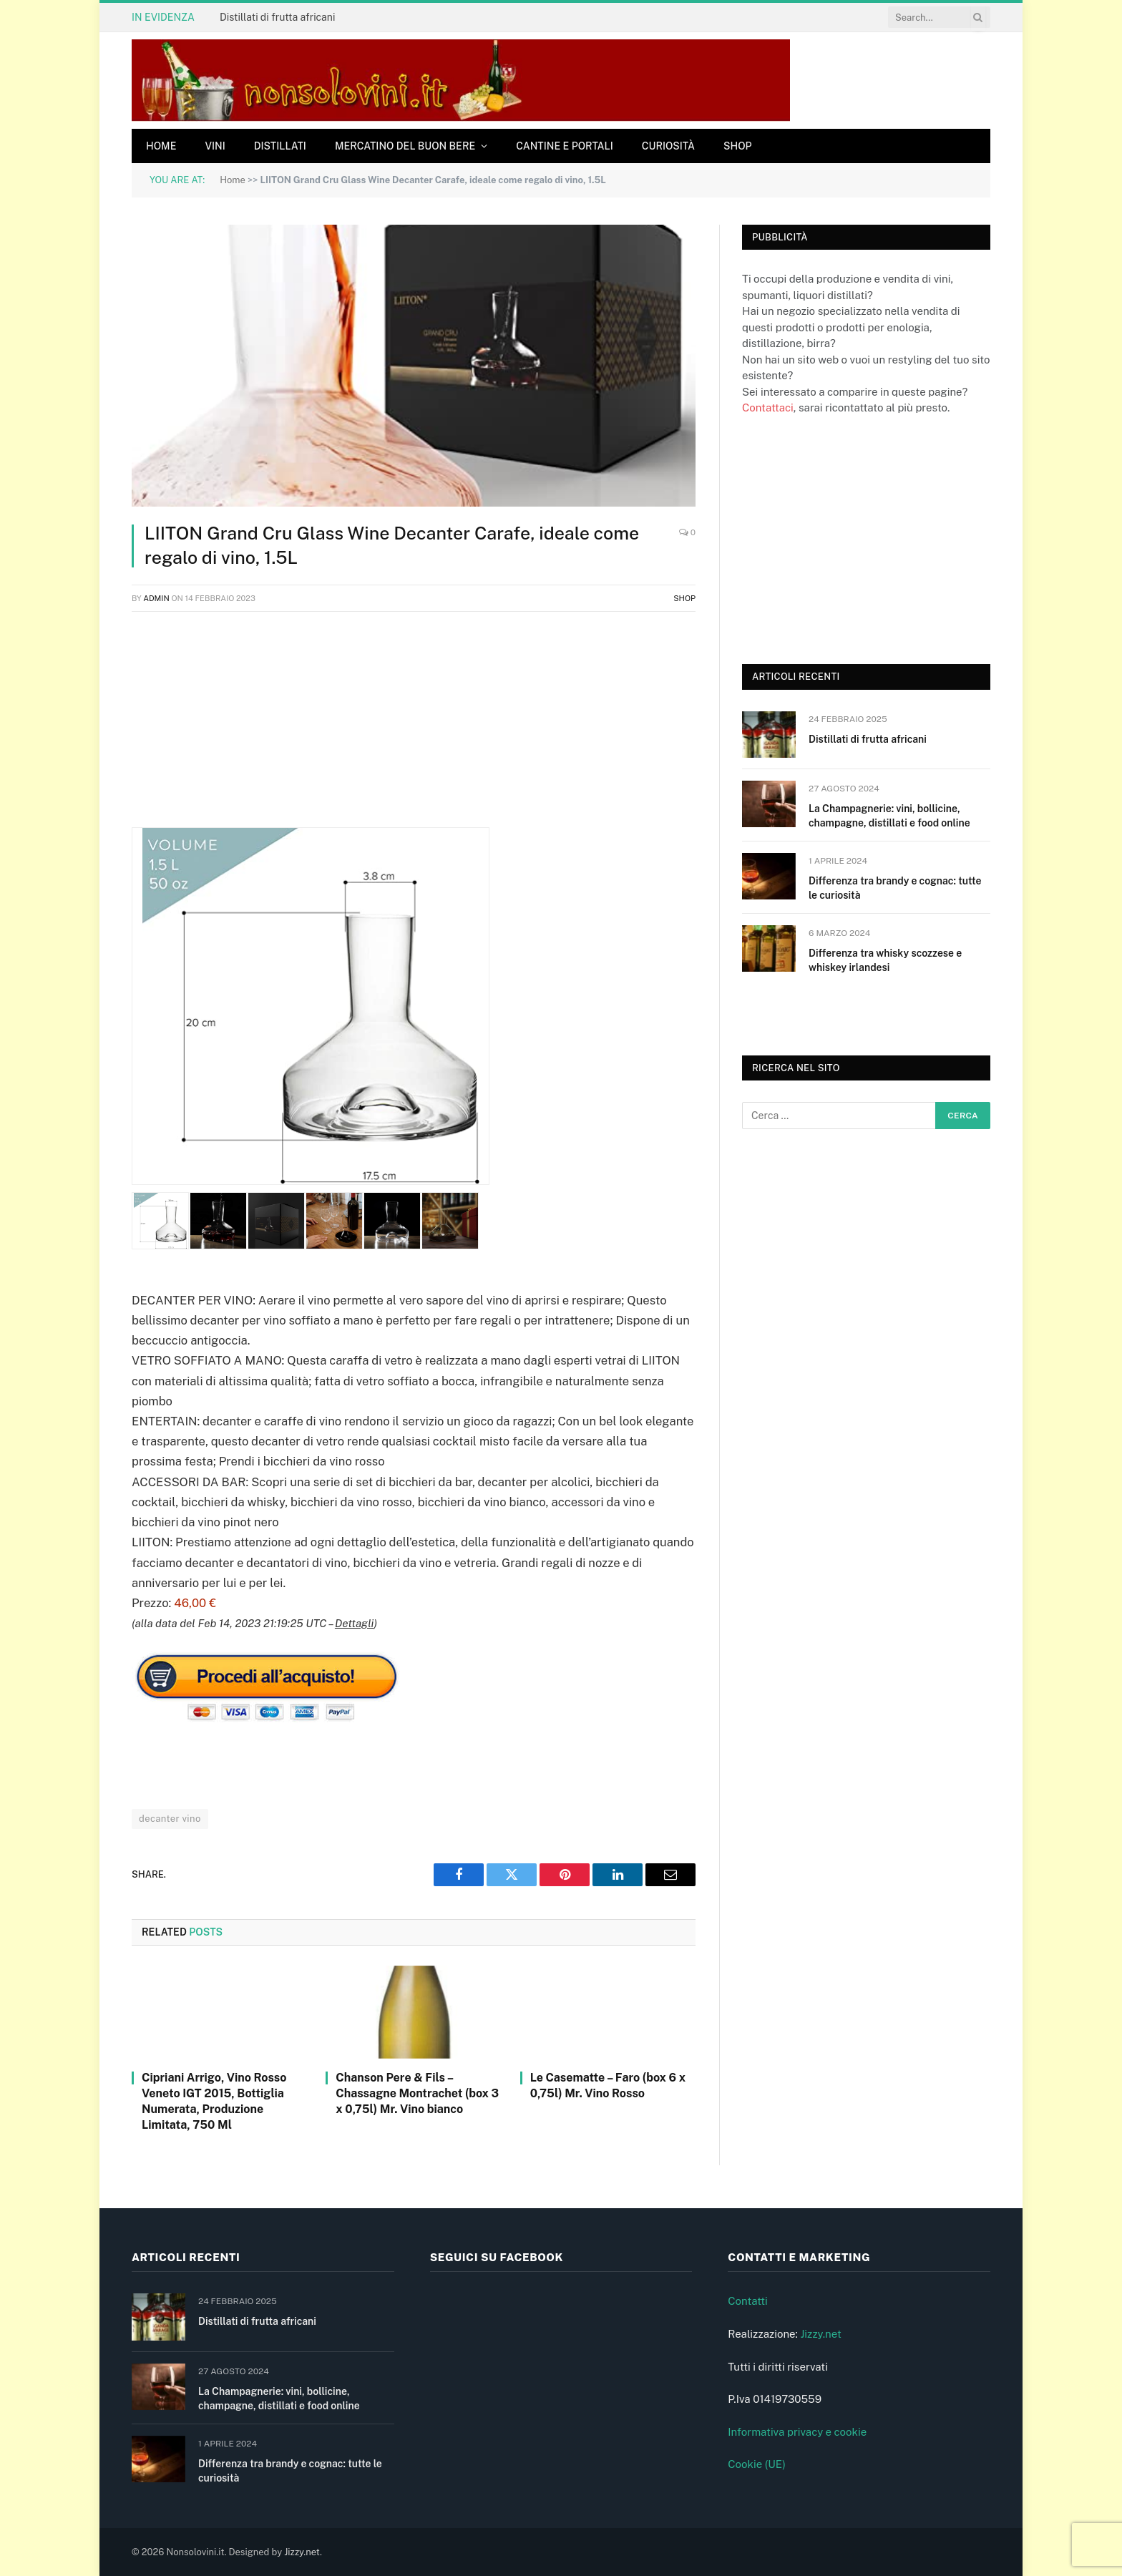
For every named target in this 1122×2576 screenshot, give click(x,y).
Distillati (280, 146)
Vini (215, 146)
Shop (737, 146)
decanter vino (170, 1818)
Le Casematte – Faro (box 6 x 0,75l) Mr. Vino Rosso (608, 2085)
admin (156, 598)
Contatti (748, 2301)
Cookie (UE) (757, 2464)
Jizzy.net (820, 2334)
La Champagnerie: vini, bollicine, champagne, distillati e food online (889, 816)
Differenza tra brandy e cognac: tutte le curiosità (895, 888)
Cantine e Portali (564, 146)
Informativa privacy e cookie (797, 2432)
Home (161, 146)
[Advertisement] (414, 727)
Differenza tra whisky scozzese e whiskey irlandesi (885, 960)
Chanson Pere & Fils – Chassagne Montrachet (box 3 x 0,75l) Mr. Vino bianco (417, 2093)
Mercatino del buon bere (405, 146)
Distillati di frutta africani (277, 17)
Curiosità (668, 146)
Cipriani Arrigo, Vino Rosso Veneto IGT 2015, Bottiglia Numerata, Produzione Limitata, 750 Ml (214, 2101)
